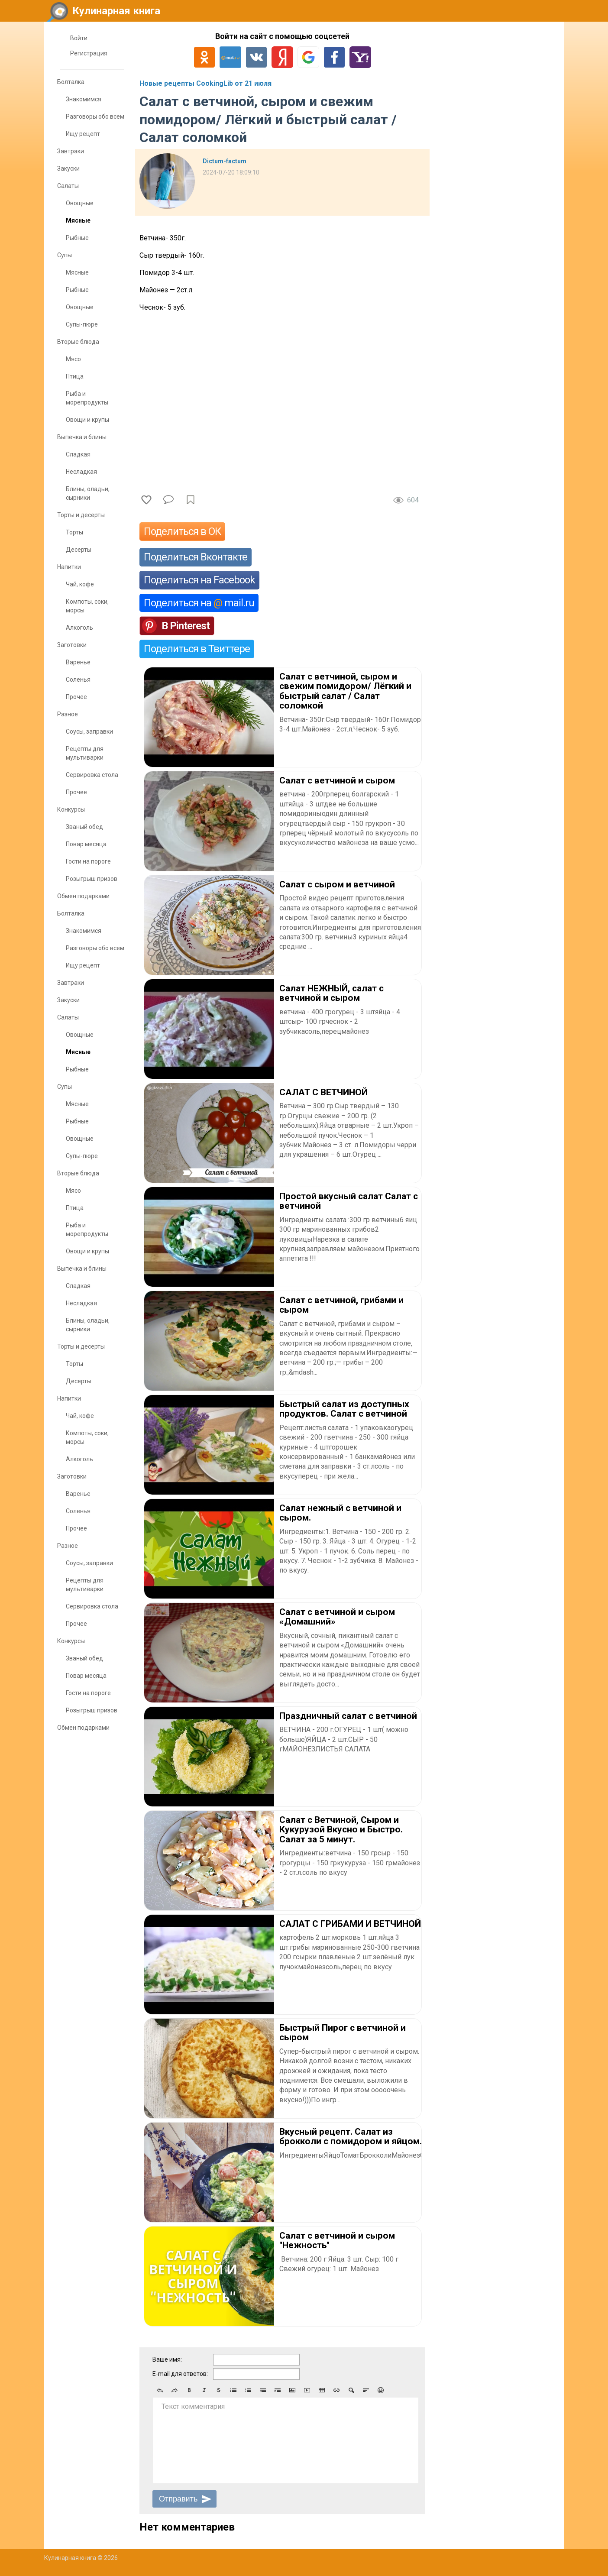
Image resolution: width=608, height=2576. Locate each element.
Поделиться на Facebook (199, 580)
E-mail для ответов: (180, 2373)
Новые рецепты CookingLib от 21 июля (205, 83)
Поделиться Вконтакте (195, 557)
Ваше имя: (167, 2359)
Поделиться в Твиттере (197, 649)
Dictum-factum (224, 161)
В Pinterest (186, 626)
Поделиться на (199, 603)
